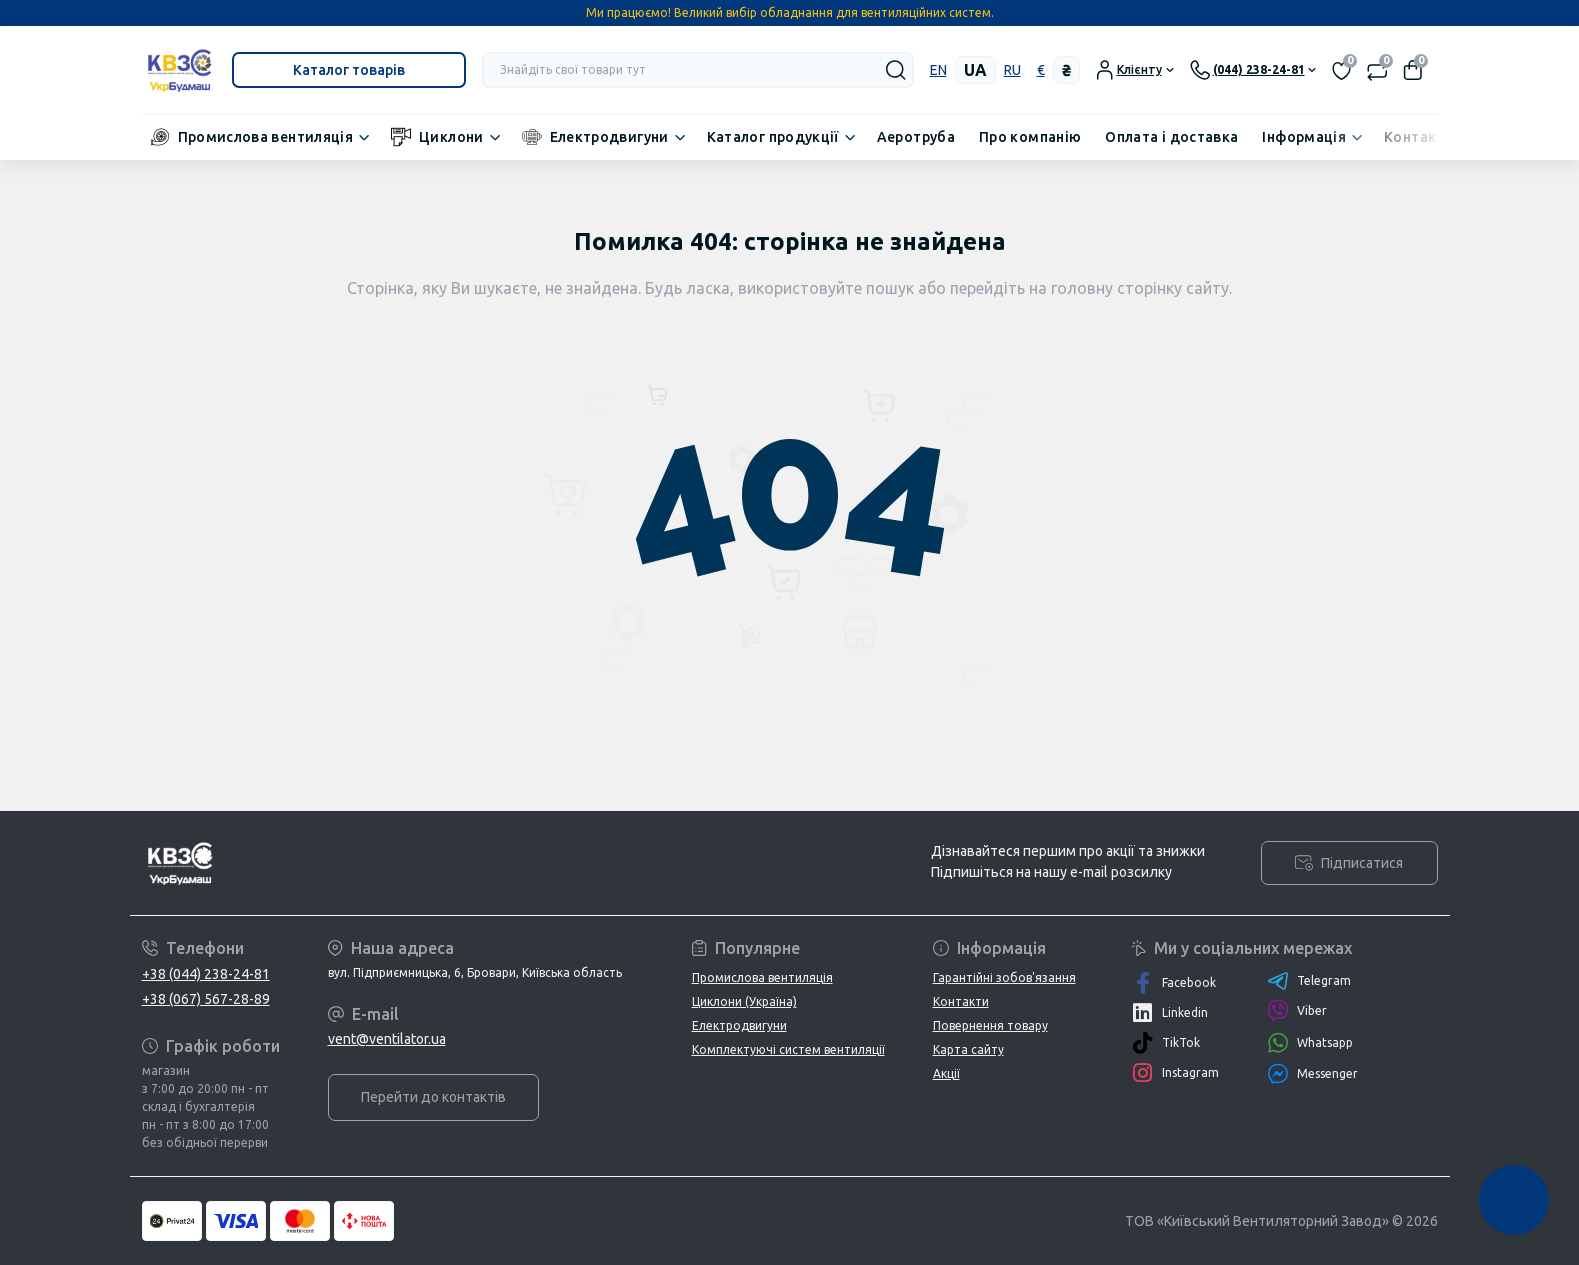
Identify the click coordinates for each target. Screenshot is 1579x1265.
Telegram (1309, 981)
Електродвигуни (609, 137)
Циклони (451, 137)
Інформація (1304, 137)
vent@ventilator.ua (387, 1039)
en (938, 70)
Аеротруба (916, 137)
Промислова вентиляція (266, 137)
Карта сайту (968, 1049)
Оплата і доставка (1171, 137)
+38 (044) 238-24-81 (206, 974)
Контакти (1419, 137)
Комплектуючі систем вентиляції (788, 1049)
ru (1012, 70)
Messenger (1312, 1073)
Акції (946, 1073)
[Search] (896, 70)
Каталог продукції (773, 137)
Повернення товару (990, 1025)
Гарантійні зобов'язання (1004, 977)
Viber (1297, 1011)
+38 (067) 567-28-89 (206, 999)
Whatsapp (1310, 1042)
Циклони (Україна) (744, 1001)
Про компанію (1030, 137)
